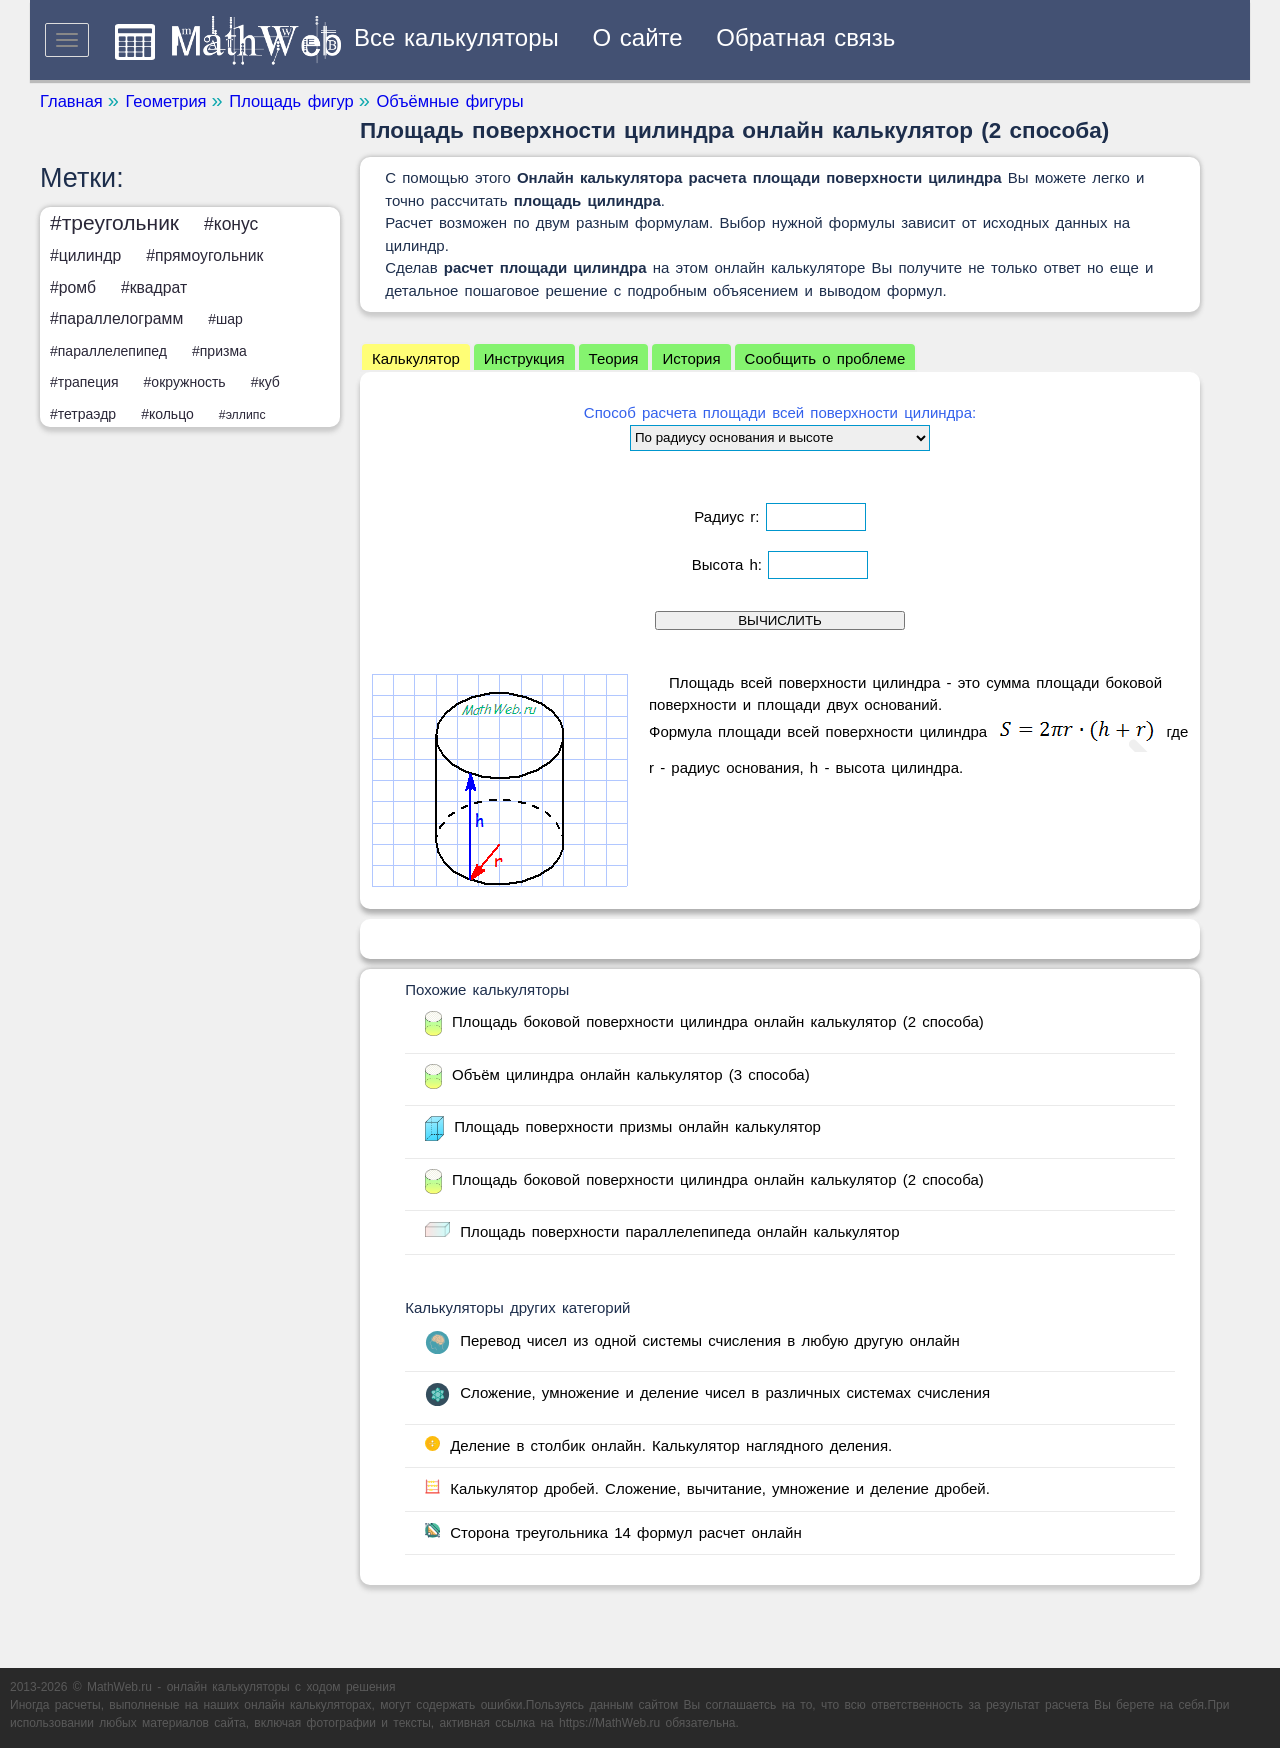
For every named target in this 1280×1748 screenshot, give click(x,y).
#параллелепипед (108, 351)
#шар (225, 319)
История (691, 358)
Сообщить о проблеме (825, 358)
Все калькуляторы (456, 37)
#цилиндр (85, 255)
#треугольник (114, 222)
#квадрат (154, 287)
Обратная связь (805, 37)
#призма (219, 351)
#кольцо (167, 414)
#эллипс (242, 415)
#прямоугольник (204, 255)
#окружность (185, 382)
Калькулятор (416, 358)
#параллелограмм (116, 318)
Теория (614, 358)
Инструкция (524, 358)
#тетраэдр (83, 414)
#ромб (73, 287)
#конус (231, 224)
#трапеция (84, 382)
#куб (265, 382)
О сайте (638, 37)
